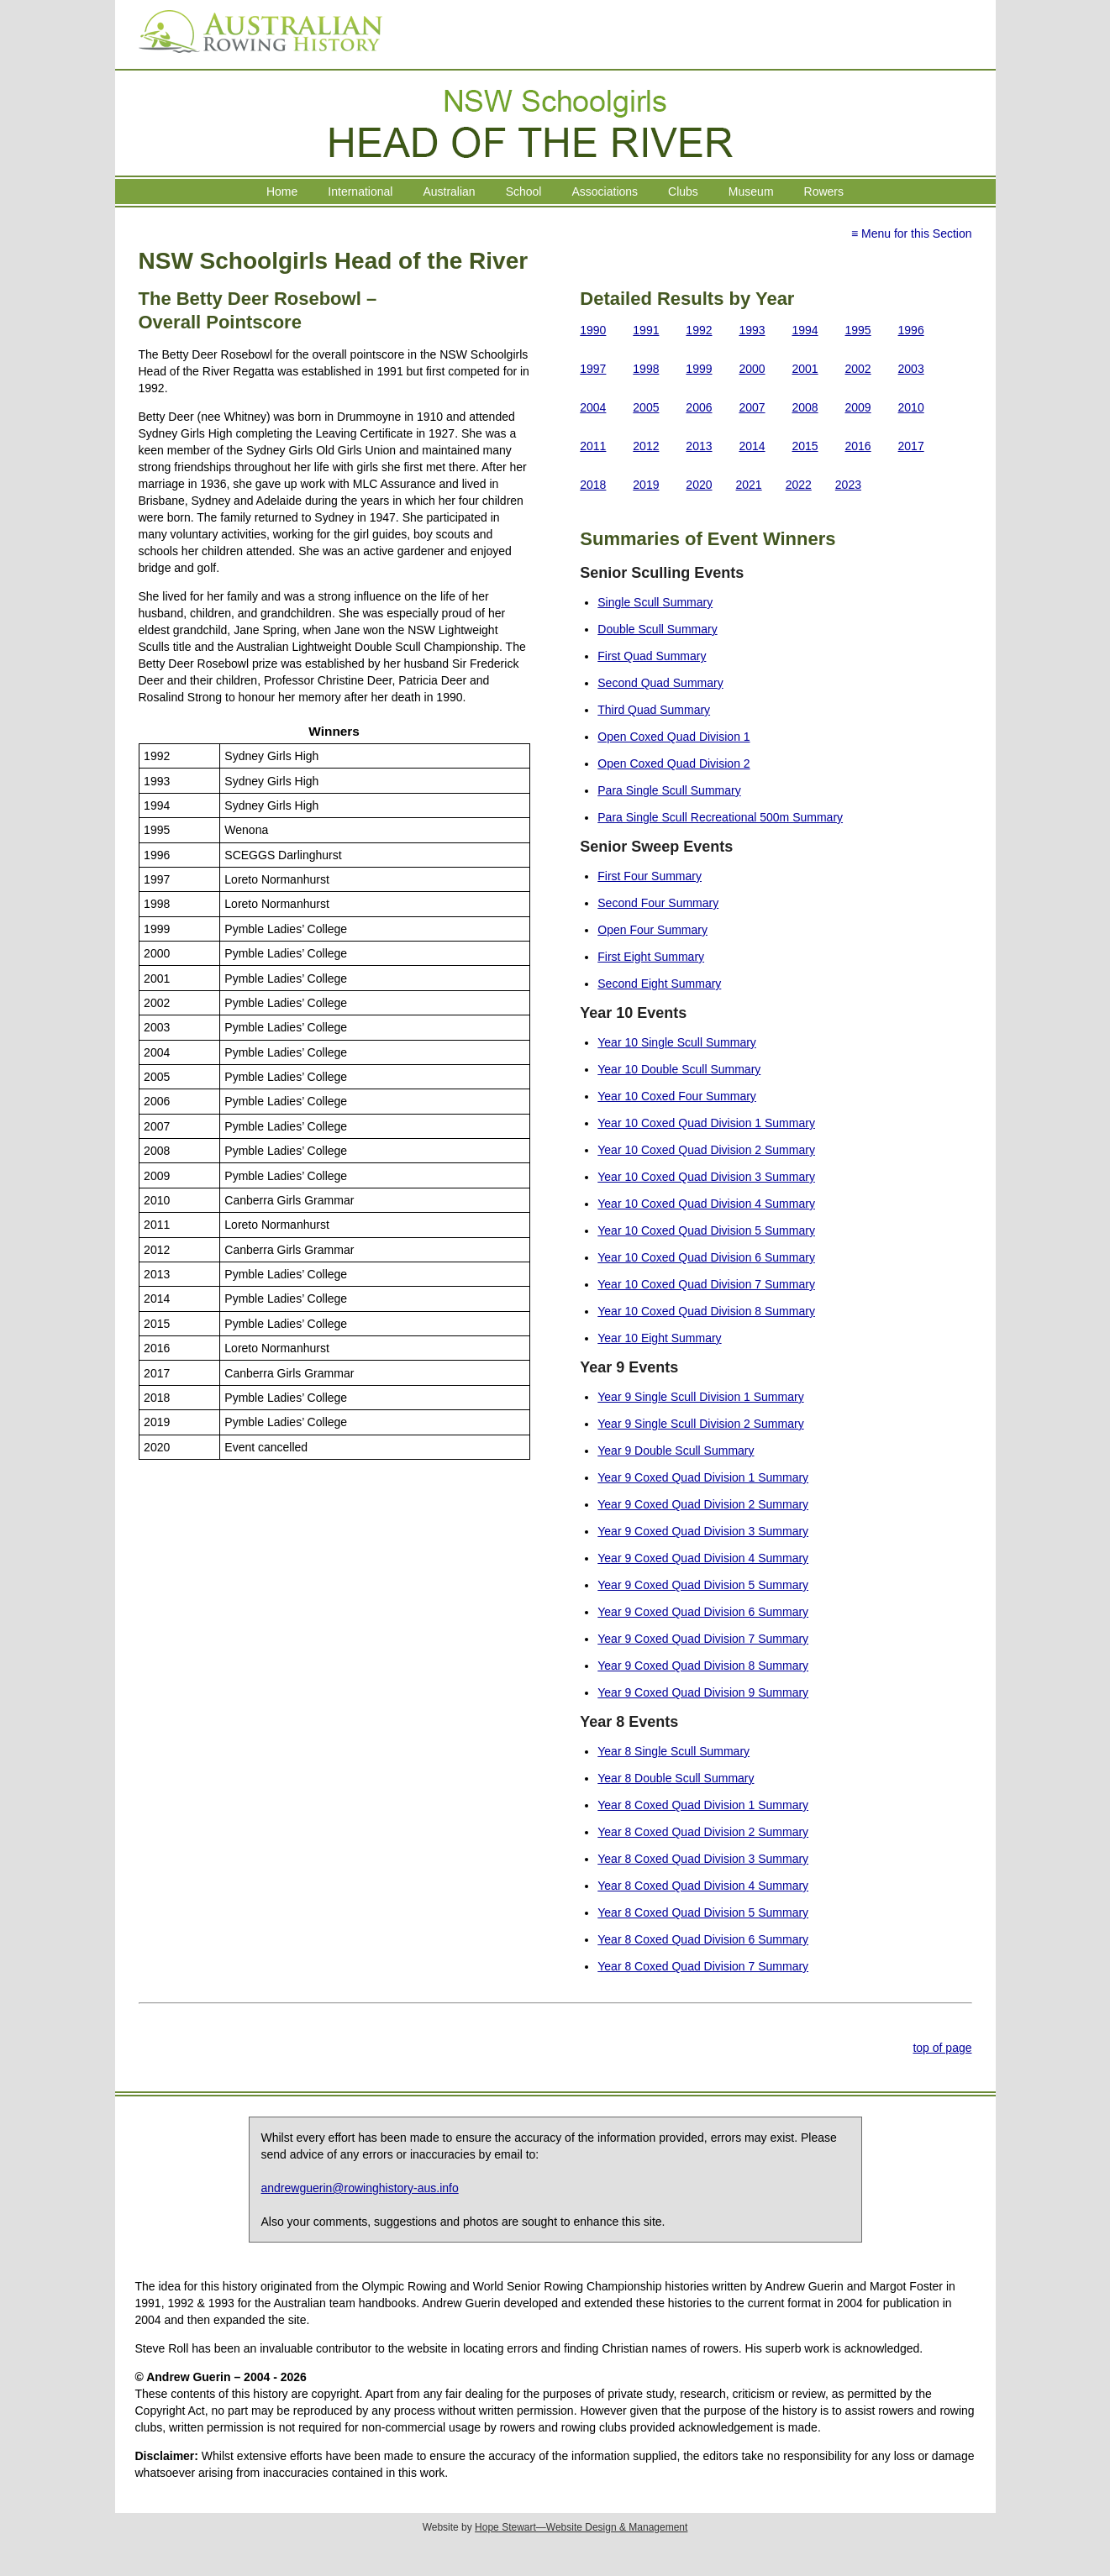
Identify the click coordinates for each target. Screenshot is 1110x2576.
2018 (593, 484)
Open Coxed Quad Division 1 (673, 736)
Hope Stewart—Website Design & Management (581, 2527)
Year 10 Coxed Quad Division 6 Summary (706, 1257)
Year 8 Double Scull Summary (675, 1778)
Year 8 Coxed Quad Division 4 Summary (702, 1885)
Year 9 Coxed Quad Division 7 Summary (702, 1638)
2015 (805, 446)
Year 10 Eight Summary (659, 1338)
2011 (593, 446)
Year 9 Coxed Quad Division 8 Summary (702, 1665)
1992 (699, 330)
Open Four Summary (652, 929)
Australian (449, 191)
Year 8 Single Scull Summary (673, 1751)
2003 (911, 368)
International (360, 191)
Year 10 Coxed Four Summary (676, 1096)
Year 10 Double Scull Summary (678, 1069)
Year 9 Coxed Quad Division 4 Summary (702, 1558)
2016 (858, 446)
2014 (752, 446)
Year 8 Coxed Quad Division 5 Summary (702, 1912)
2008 (805, 407)
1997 (593, 368)
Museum (751, 191)
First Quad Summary (651, 656)
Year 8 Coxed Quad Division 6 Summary (702, 1939)
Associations (604, 191)
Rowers (824, 191)
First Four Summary (649, 876)
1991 (646, 330)
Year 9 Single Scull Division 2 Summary (700, 1423)
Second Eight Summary (659, 983)
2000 (752, 368)
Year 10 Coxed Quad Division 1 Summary (706, 1123)
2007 (752, 407)
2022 (799, 484)
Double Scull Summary (657, 629)
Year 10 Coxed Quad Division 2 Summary (706, 1150)
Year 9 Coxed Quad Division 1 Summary (702, 1477)
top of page (942, 2047)
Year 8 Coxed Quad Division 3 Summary (702, 1858)
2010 (911, 407)
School (524, 191)
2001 (805, 368)
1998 (646, 368)
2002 (858, 368)
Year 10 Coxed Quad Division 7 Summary (706, 1284)
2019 (646, 484)
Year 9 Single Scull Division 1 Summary (700, 1396)
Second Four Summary (657, 903)
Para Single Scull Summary (668, 790)
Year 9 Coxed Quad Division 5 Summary (702, 1585)
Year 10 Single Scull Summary (676, 1042)
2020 (699, 484)
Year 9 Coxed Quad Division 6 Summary (702, 1612)
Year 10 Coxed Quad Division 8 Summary (706, 1311)
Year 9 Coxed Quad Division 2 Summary (702, 1504)
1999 (699, 368)
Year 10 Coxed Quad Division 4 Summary (706, 1203)
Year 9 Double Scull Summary (675, 1450)
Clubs (683, 191)
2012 (646, 446)
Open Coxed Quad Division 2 (673, 763)
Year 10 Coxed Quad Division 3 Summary (706, 1176)
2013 (699, 446)
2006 (699, 407)
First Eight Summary (650, 956)
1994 (805, 330)
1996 (911, 330)
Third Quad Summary (653, 709)
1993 (752, 330)
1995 (858, 330)
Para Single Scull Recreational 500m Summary (720, 817)
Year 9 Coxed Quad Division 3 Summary (702, 1531)
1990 (593, 330)
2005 (646, 407)
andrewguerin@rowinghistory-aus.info (360, 2188)
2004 (593, 407)
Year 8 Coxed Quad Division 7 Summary (702, 1966)
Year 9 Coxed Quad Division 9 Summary (702, 1692)
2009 (858, 407)
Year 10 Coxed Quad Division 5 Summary (706, 1230)
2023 (848, 484)
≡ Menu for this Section (911, 233)
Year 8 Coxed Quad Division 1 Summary (702, 1805)
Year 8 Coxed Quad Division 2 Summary (702, 1832)
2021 (749, 484)
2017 (911, 446)
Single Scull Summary (655, 602)
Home (281, 191)
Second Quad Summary (660, 683)
